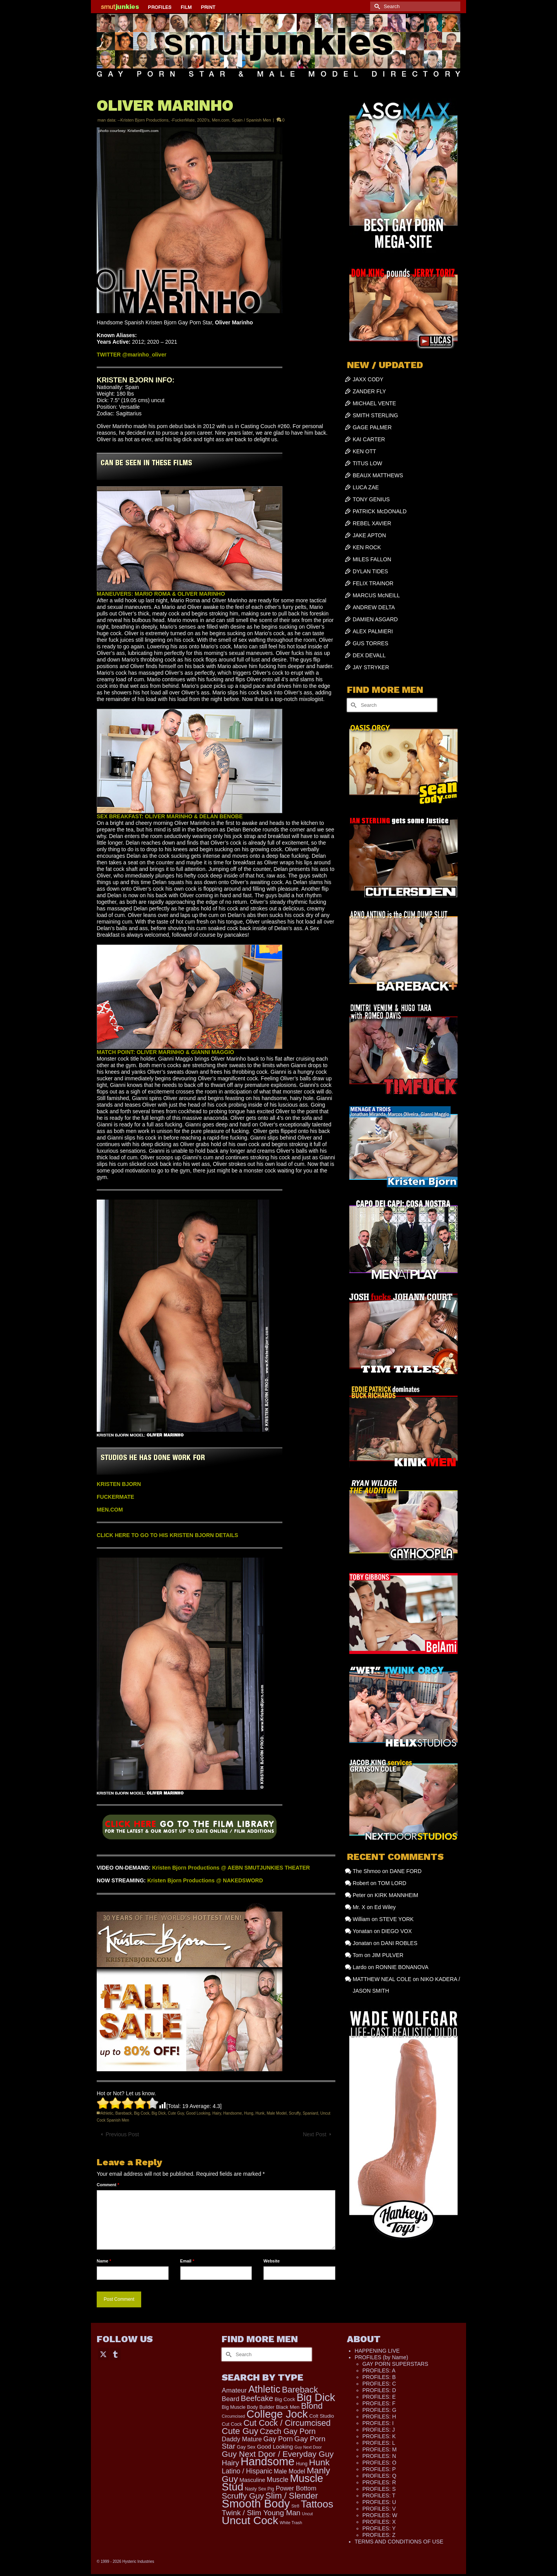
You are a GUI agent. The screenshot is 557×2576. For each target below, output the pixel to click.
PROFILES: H (379, 2416)
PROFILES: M (379, 2449)
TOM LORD (392, 1883)
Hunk (259, 2113)
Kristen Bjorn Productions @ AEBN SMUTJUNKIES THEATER (231, 1868)
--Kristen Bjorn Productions (143, 120)
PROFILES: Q (379, 2476)
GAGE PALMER (372, 427)
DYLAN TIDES (370, 571)
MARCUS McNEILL (376, 595)
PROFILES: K (379, 2436)
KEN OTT (364, 451)
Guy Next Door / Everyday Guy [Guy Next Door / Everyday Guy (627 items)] (277, 2453)
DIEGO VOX (396, 1931)
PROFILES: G (379, 2410)
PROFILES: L (378, 2443)
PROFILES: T (378, 2495)
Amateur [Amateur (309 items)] (234, 2390)
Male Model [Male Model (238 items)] (289, 2471)
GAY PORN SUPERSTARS (395, 2364)
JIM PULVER (387, 1955)
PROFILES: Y (379, 2528)
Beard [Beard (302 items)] (230, 2399)
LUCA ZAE (366, 487)
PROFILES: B (379, 2377)
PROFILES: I (378, 2423)
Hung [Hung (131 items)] (302, 2463)
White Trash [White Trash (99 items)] (291, 2522)
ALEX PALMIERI (373, 631)
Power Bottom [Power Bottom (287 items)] (296, 2488)
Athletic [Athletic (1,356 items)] (264, 2389)
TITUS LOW (367, 463)
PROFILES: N (379, 2456)
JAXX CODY (368, 379)
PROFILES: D (379, 2390)
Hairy (216, 2113)
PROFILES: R (379, 2482)
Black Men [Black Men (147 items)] (287, 2407)
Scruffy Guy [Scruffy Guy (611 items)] (243, 2495)
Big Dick (159, 2113)
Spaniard (310, 2113)
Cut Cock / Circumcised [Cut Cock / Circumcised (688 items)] (286, 2423)
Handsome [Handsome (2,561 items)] (267, 2461)
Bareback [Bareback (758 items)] (300, 2389)
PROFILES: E (379, 2397)
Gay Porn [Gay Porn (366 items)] (278, 2439)
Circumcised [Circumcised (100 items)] (233, 2416)
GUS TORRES (370, 643)
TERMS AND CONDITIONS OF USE (399, 2541)
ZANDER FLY (369, 391)
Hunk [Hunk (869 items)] (319, 2462)
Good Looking (198, 2113)
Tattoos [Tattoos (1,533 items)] (317, 2504)
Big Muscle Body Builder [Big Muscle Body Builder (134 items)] (248, 2407)
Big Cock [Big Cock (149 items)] (285, 2399)
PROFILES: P (379, 2469)
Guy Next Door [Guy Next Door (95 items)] (307, 2447)
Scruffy (295, 2113)
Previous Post (122, 2134)
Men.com (220, 120)
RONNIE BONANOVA (402, 1967)
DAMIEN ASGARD (375, 619)
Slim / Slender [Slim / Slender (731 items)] (291, 2496)
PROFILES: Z (379, 2535)
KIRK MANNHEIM (396, 1895)
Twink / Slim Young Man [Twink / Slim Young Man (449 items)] (261, 2513)
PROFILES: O (379, 2462)
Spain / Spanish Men (251, 120)
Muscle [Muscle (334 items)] (278, 2479)
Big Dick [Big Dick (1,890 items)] (316, 2397)
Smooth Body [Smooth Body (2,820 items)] (256, 2503)
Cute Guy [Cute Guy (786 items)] (240, 2431)
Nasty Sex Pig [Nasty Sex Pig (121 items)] (259, 2489)
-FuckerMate (183, 120)
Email (187, 2261)
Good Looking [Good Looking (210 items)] (275, 2446)
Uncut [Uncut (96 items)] (307, 2513)
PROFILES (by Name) (381, 2357)
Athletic (107, 2113)
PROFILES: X (379, 2522)
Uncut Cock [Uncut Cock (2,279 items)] (250, 2520)
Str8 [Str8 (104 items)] (295, 2506)
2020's (203, 120)
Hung (248, 2113)
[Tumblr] (115, 2354)
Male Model (277, 2113)
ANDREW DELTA (374, 607)
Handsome (232, 2113)
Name (104, 2261)
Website (271, 2261)
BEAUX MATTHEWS (378, 475)
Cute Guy (176, 2113)
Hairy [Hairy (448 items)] (230, 2463)
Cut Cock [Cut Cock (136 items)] (232, 2424)
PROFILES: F (379, 2403)
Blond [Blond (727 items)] (312, 2406)
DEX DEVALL (369, 655)
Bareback (123, 2113)
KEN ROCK (367, 547)
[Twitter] (103, 2354)
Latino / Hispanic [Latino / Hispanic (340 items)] (247, 2471)
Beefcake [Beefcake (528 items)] (257, 2398)
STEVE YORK (396, 1919)
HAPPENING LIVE (377, 2351)
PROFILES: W (379, 2515)
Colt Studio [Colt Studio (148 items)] (321, 2416)
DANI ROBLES (399, 1943)
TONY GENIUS (371, 499)
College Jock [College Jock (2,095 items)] (277, 2414)
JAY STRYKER (371, 667)
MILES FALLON (372, 559)
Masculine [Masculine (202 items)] (252, 2480)
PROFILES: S (379, 2489)
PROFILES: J (378, 2430)
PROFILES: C (379, 2384)
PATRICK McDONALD (380, 511)
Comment (108, 2184)
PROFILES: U (379, 2502)
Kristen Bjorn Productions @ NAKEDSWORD (205, 1880)
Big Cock (141, 2113)
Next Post (314, 2134)
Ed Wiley (385, 1907)
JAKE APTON (369, 535)
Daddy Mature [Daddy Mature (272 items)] (242, 2438)
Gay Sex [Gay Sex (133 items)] (246, 2447)
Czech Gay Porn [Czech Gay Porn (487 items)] (288, 2431)
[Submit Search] (376, 6)
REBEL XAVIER (372, 523)
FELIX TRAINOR (373, 583)
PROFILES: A (379, 2370)
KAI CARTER (369, 439)
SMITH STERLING (375, 415)
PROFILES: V (379, 2509)
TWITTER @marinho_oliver (131, 354)
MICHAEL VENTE (374, 403)
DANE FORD (405, 1871)
